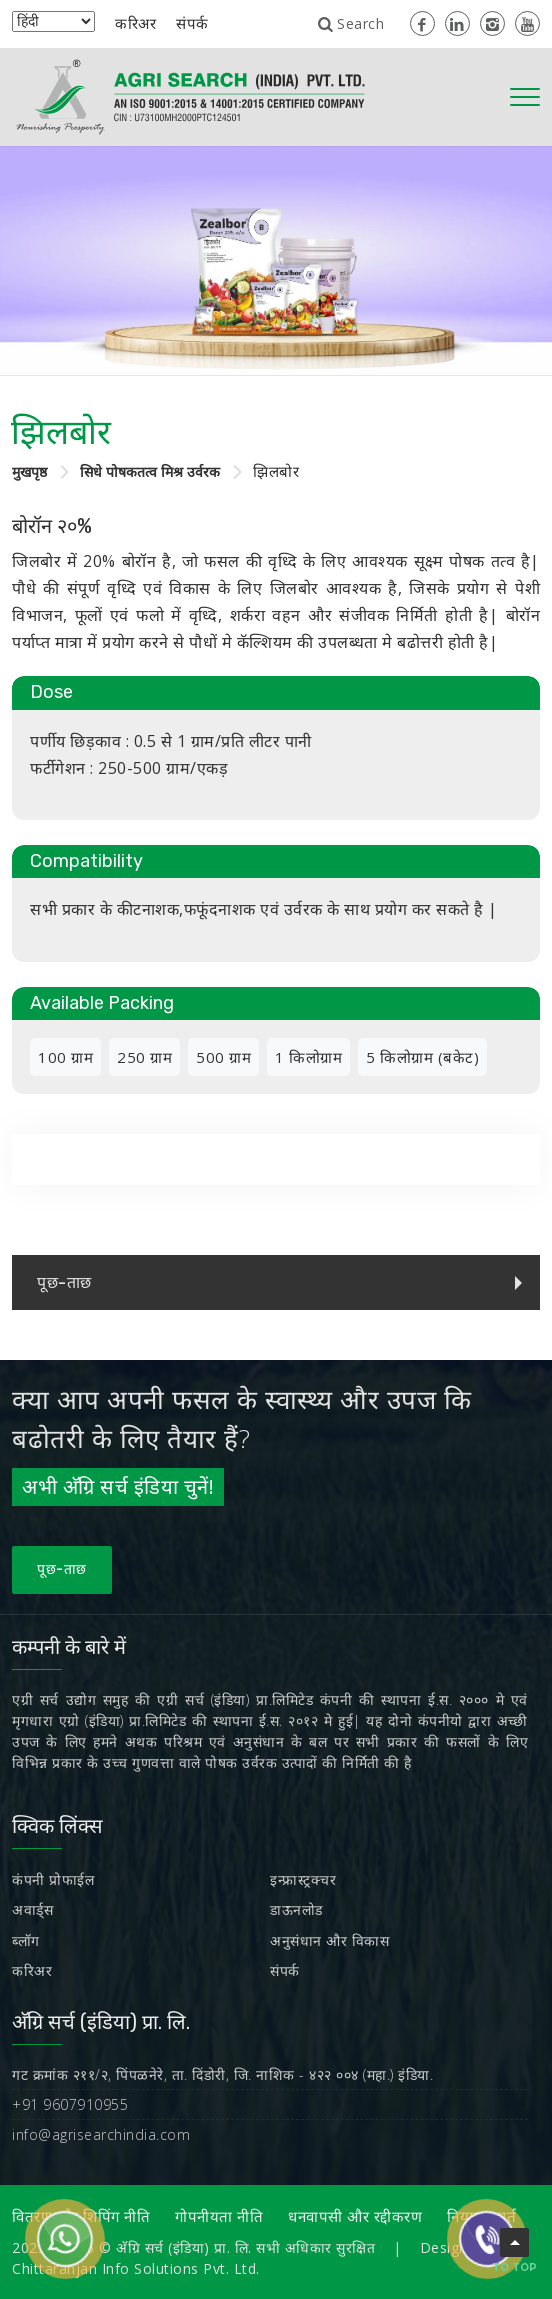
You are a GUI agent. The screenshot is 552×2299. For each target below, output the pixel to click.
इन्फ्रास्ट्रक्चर (303, 1879)
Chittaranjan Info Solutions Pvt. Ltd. (136, 2268)
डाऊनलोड (296, 1909)
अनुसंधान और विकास (329, 1940)
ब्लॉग (26, 1940)
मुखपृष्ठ (29, 471)
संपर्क (192, 23)
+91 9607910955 (70, 2104)
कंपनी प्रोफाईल (53, 1879)
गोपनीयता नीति (219, 2217)
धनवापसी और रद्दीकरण (355, 2217)
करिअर (135, 23)
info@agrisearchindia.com (101, 2134)
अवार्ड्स (32, 1909)
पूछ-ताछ (62, 1569)
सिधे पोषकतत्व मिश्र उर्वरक (150, 471)
